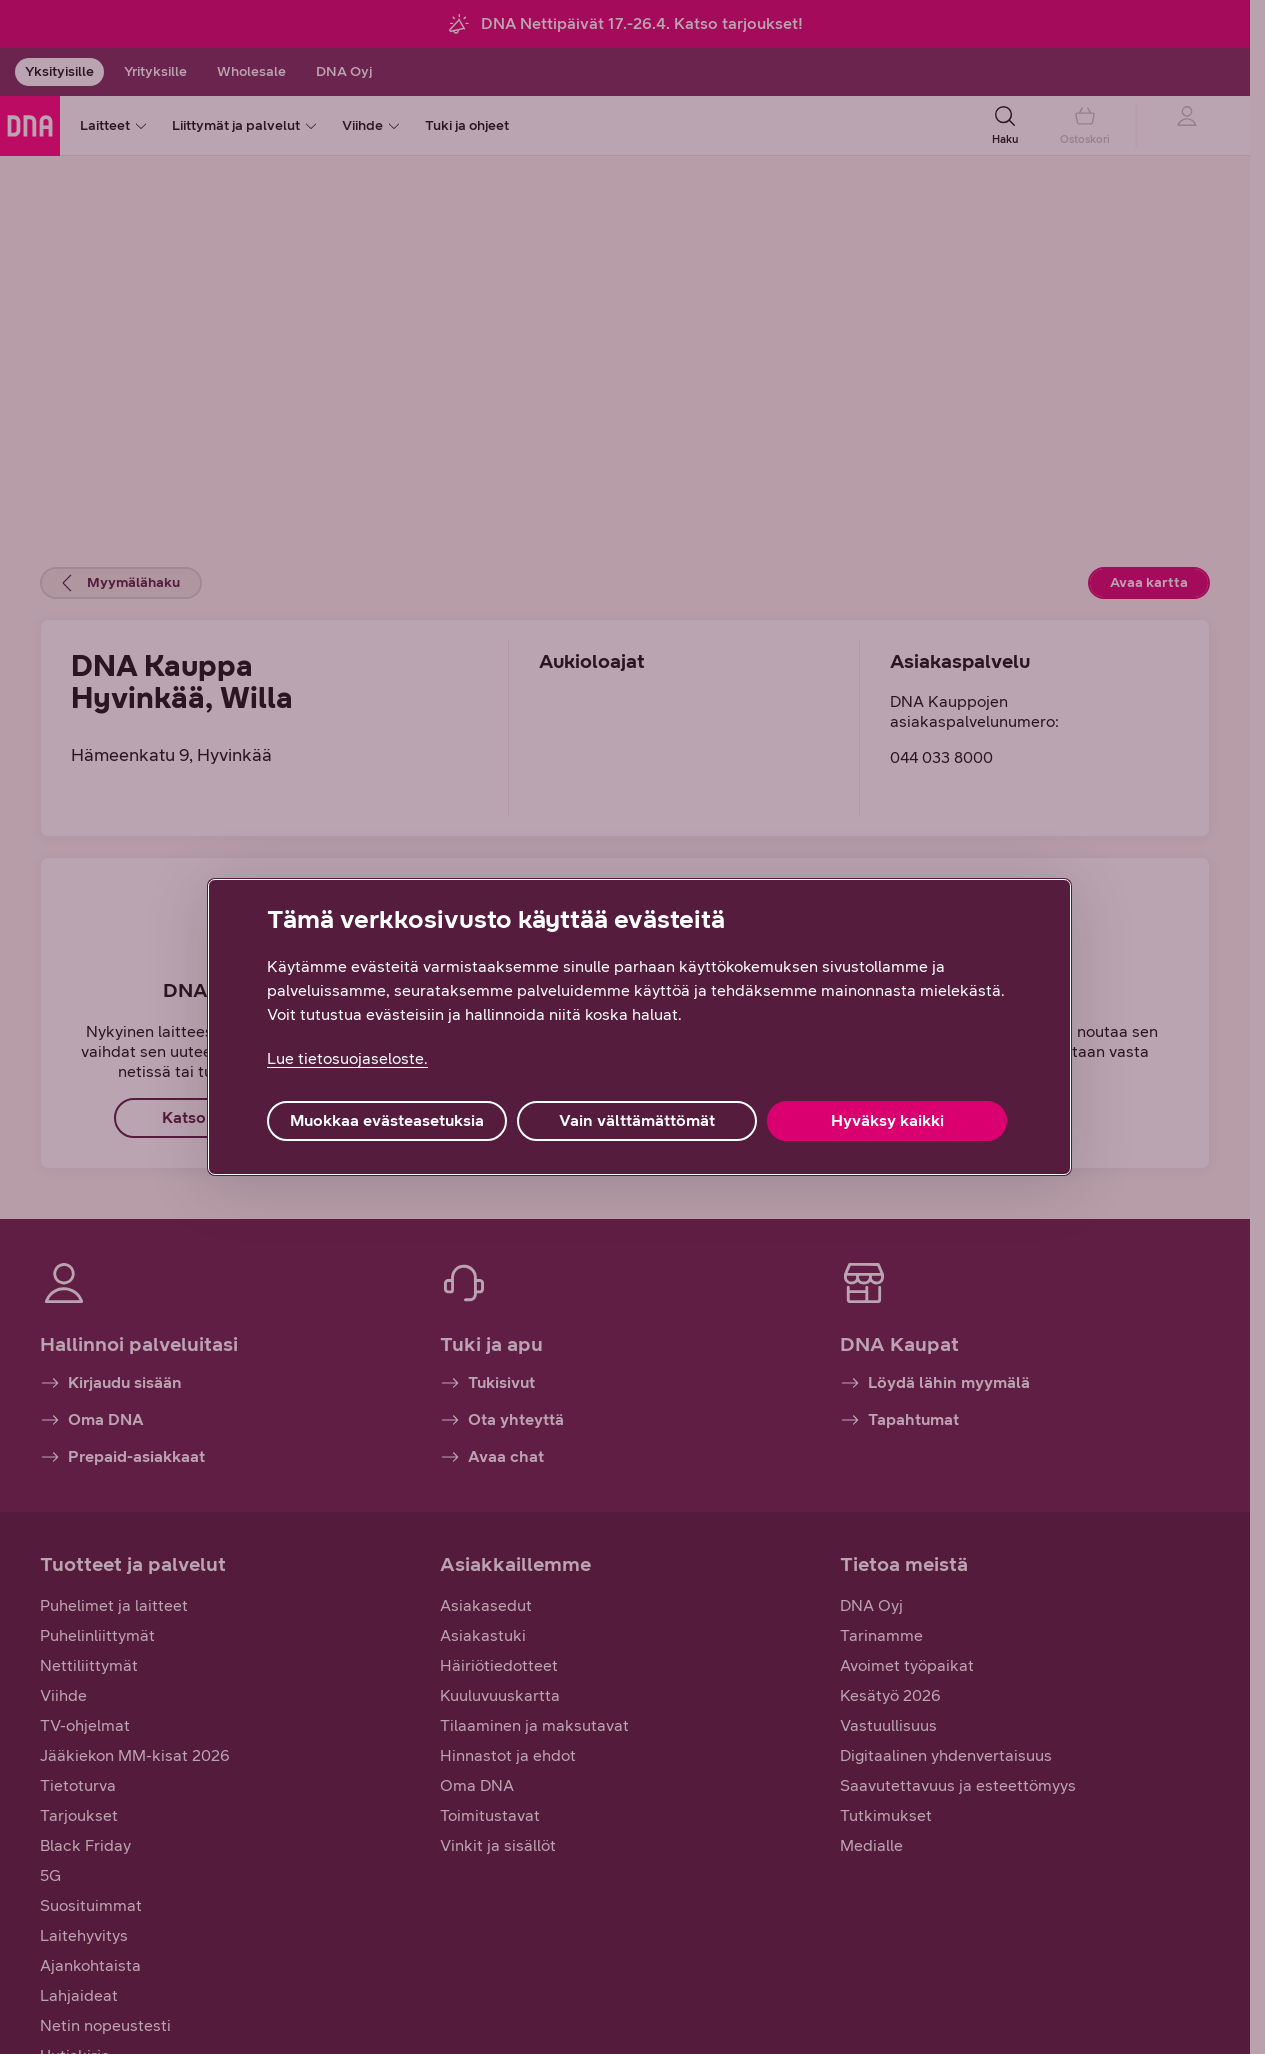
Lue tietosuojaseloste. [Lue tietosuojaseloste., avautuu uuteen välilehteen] (347, 1058)
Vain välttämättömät (637, 1120)
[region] (639, 1027)
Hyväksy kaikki (887, 1120)
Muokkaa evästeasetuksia (387, 1120)
